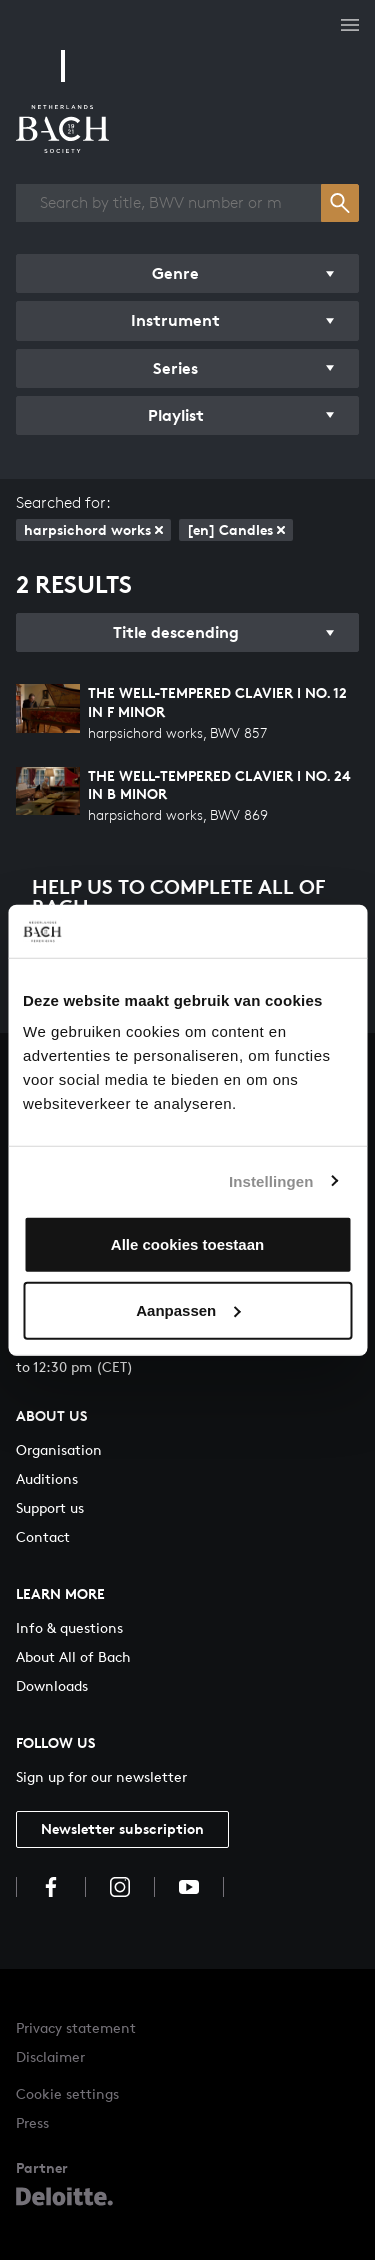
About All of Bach (73, 1656)
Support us (50, 1507)
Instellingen (271, 1180)
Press (32, 2122)
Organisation (59, 1449)
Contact (43, 1536)
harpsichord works (93, 529)
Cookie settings (67, 2093)
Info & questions (69, 1627)
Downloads (52, 1685)
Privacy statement (76, 2027)
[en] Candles (236, 529)
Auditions (47, 1478)
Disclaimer (50, 2056)
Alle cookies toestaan (187, 1244)
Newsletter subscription (122, 1828)
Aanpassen (188, 1309)
